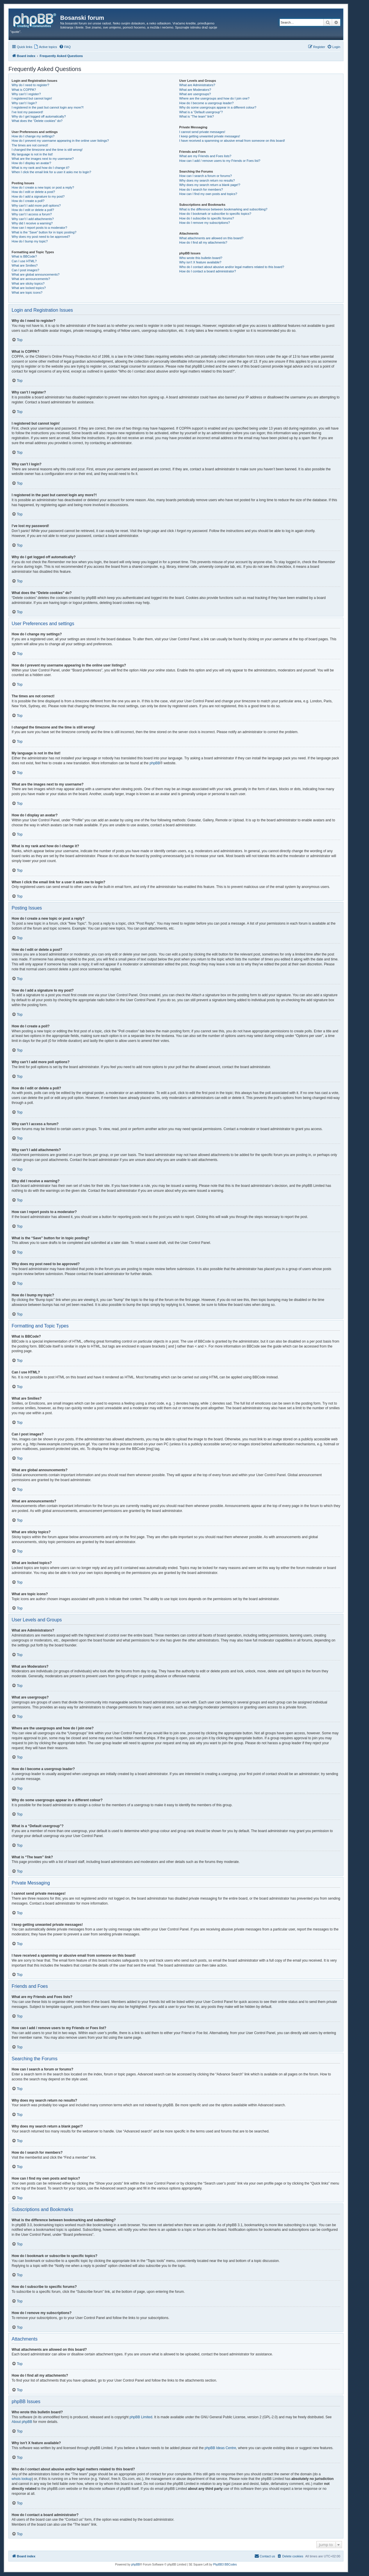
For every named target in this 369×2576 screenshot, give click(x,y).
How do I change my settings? (33, 136)
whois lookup (22, 2479)
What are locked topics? (29, 288)
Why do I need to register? (30, 85)
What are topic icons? (27, 292)
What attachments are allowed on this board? (211, 238)
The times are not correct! (30, 145)
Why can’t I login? (24, 103)
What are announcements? (31, 279)
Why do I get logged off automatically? (39, 116)
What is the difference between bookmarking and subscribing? (223, 209)
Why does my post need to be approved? (41, 236)
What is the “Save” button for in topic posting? (44, 232)
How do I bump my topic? (30, 241)
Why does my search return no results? (207, 180)
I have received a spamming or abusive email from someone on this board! (232, 140)
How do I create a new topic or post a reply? (43, 187)
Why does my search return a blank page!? (209, 185)
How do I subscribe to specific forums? (206, 218)
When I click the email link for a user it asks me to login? (51, 172)
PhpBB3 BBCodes (225, 2564)
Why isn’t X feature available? (200, 262)
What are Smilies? (25, 265)
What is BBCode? (24, 256)
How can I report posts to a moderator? (39, 227)
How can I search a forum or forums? (205, 176)
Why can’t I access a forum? (32, 214)
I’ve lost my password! (27, 112)
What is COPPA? (24, 89)
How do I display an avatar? (31, 163)
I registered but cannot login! (32, 98)
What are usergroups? (195, 94)
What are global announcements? (36, 274)
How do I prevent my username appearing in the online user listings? (60, 140)
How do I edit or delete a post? (33, 192)
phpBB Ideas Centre (220, 2448)
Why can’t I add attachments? (33, 219)
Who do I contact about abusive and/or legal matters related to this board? (231, 267)
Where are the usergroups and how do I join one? (214, 98)
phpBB (154, 763)
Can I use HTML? (24, 261)
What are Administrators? (197, 85)
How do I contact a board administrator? (207, 271)
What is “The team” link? (196, 116)
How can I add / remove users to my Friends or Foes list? (219, 160)
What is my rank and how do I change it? (40, 167)
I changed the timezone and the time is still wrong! (47, 149)
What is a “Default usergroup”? (201, 112)
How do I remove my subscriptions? (204, 222)
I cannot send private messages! (202, 132)
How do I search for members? (201, 189)
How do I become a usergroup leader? (206, 103)
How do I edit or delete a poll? (33, 210)
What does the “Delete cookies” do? (37, 121)
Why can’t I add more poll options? (36, 205)
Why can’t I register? (26, 94)
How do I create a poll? (28, 201)
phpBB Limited (141, 2417)
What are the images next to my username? (43, 158)
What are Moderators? (195, 89)
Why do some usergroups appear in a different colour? (217, 107)
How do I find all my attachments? (203, 242)
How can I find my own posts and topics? (208, 194)
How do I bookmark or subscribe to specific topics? (215, 213)
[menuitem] (45, 46)
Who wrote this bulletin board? (200, 258)
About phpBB (22, 2422)
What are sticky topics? (28, 283)
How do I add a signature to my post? (38, 196)
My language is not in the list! (32, 154)
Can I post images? (25, 270)
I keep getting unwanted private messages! (209, 136)
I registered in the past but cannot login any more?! (48, 107)
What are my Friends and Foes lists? (205, 156)
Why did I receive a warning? (32, 223)
